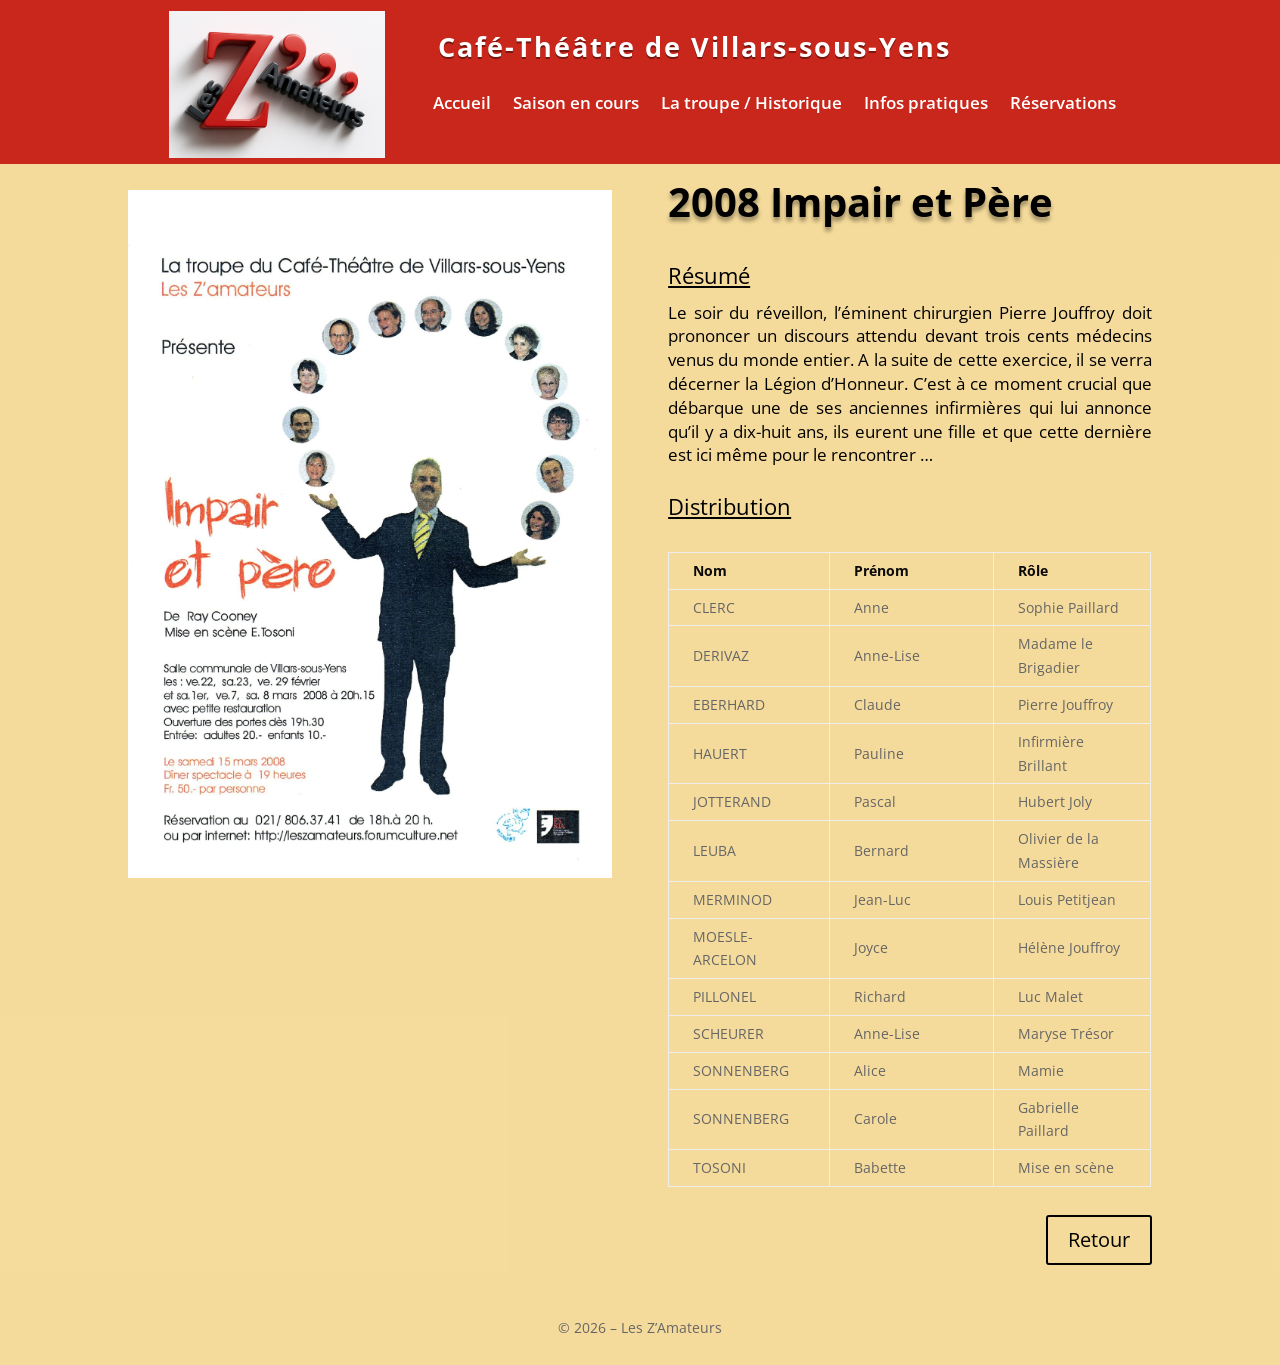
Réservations (1063, 105)
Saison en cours (576, 105)
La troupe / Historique (751, 105)
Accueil (462, 105)
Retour (1099, 1239)
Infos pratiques (926, 105)
